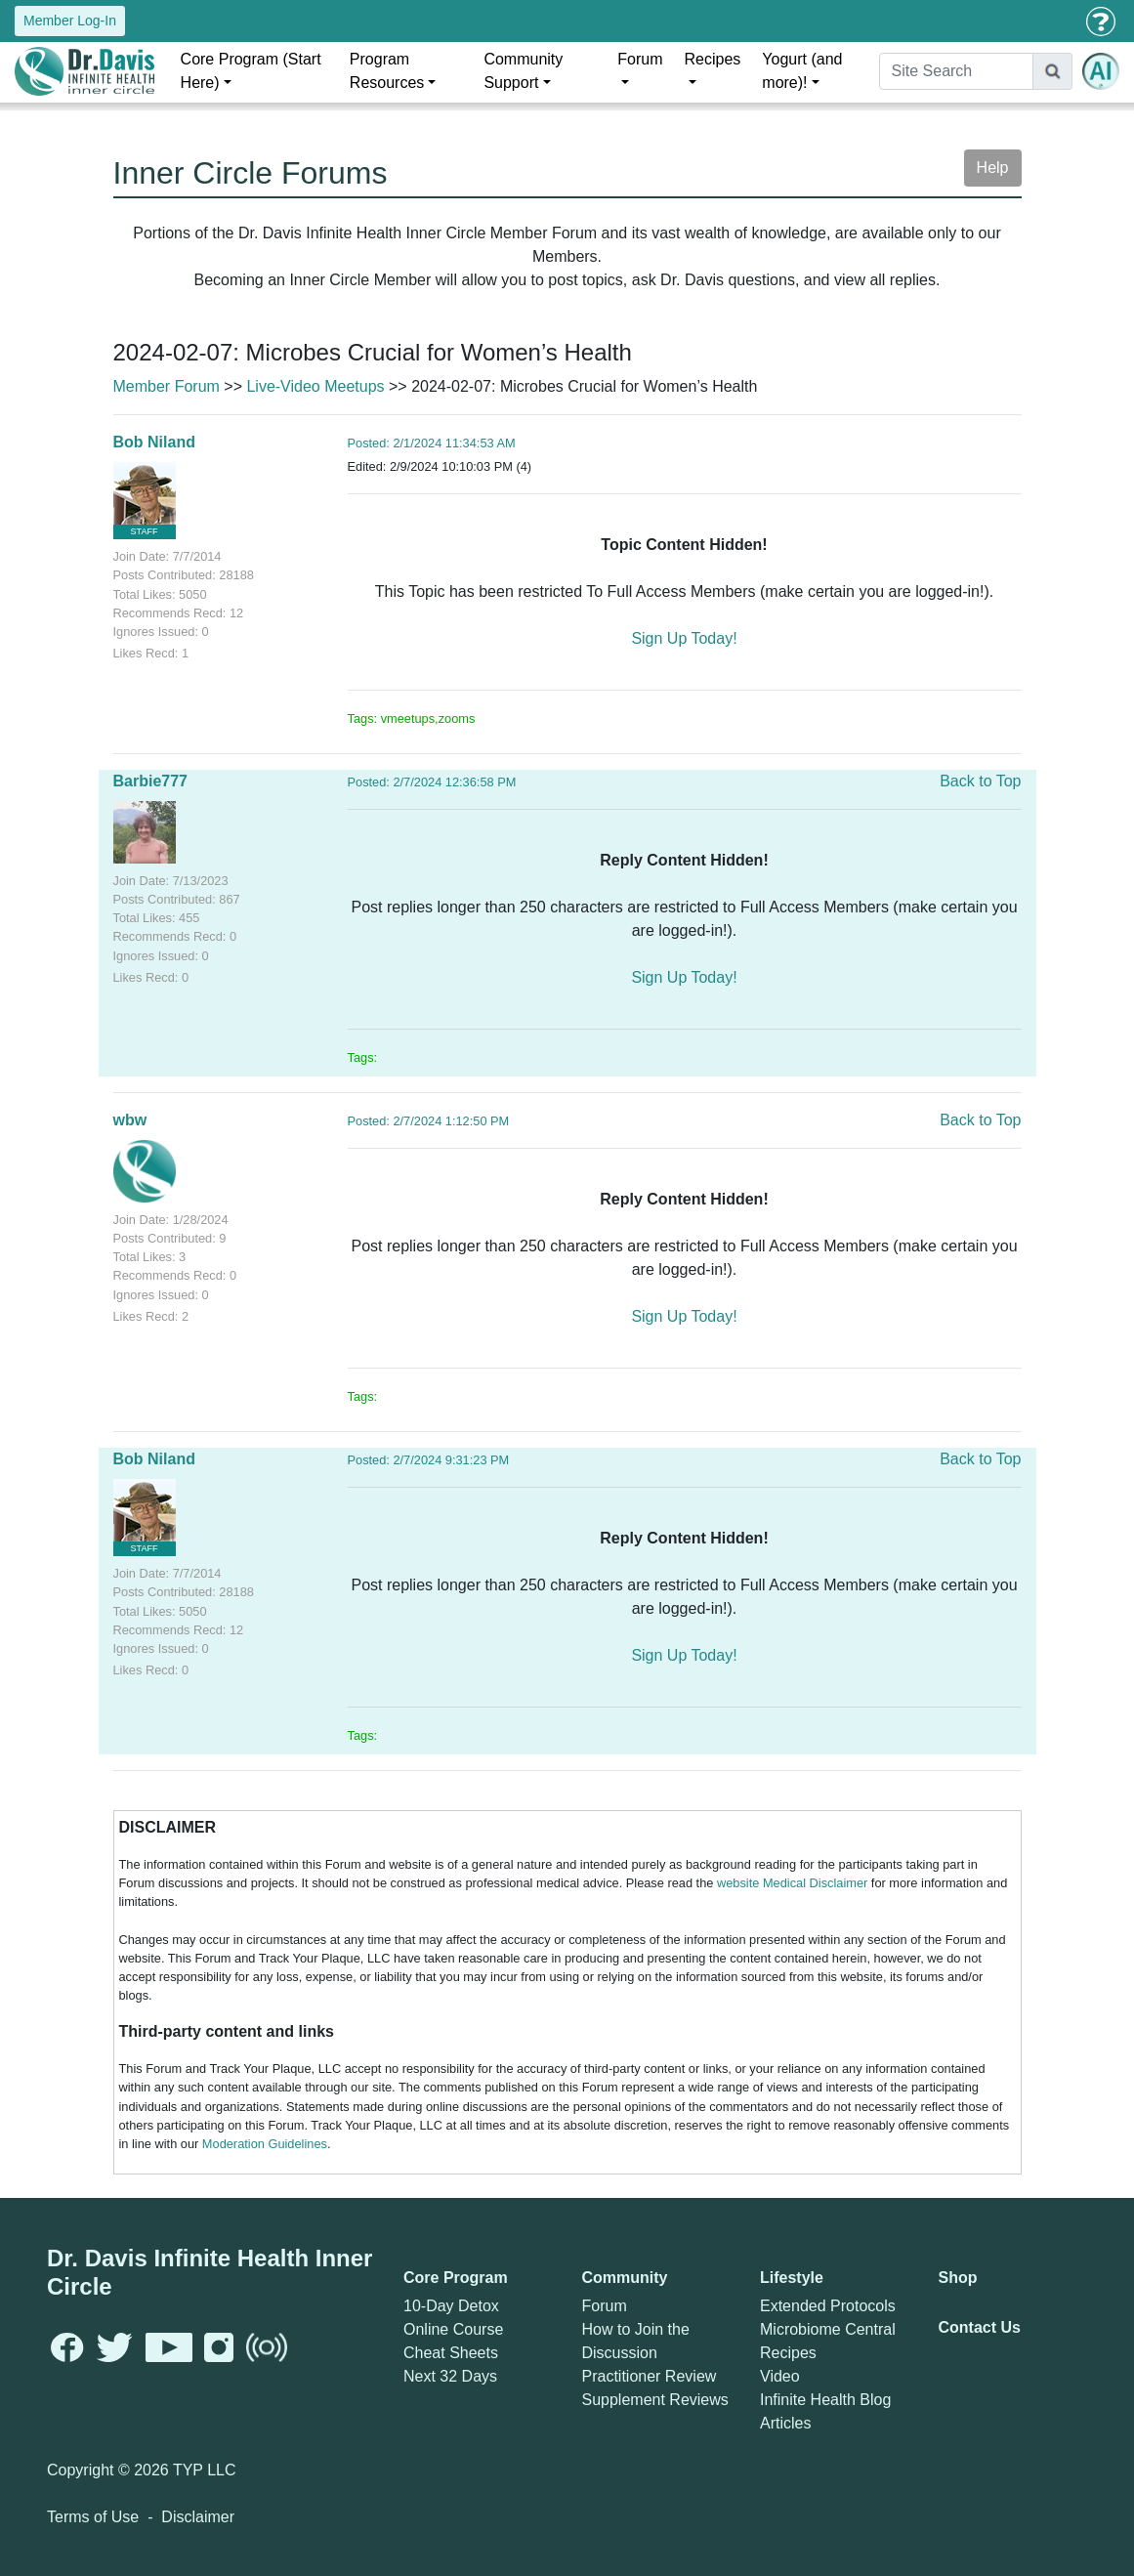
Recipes (713, 59)
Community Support (523, 71)
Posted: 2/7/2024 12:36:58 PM (432, 782)
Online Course (453, 2329)
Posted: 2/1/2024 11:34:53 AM (432, 443)
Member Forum (166, 386)
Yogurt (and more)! (802, 71)
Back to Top (980, 781)
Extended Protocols (828, 2306)
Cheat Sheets (450, 2352)
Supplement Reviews (655, 2399)
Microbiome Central (828, 2329)
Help (993, 167)
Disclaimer (197, 2517)
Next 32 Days (450, 2376)
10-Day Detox (451, 2306)
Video (780, 2376)
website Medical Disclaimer (792, 1883)
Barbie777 (151, 781)
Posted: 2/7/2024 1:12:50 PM (429, 1121)
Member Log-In (69, 20)
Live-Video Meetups (315, 386)
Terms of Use (93, 2517)
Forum (639, 59)
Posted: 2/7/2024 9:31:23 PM (429, 1460)
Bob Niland (154, 442)
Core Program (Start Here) (251, 71)
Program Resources (387, 71)
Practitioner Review (649, 2376)
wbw (130, 1120)
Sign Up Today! (683, 638)
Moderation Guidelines (264, 2143)
